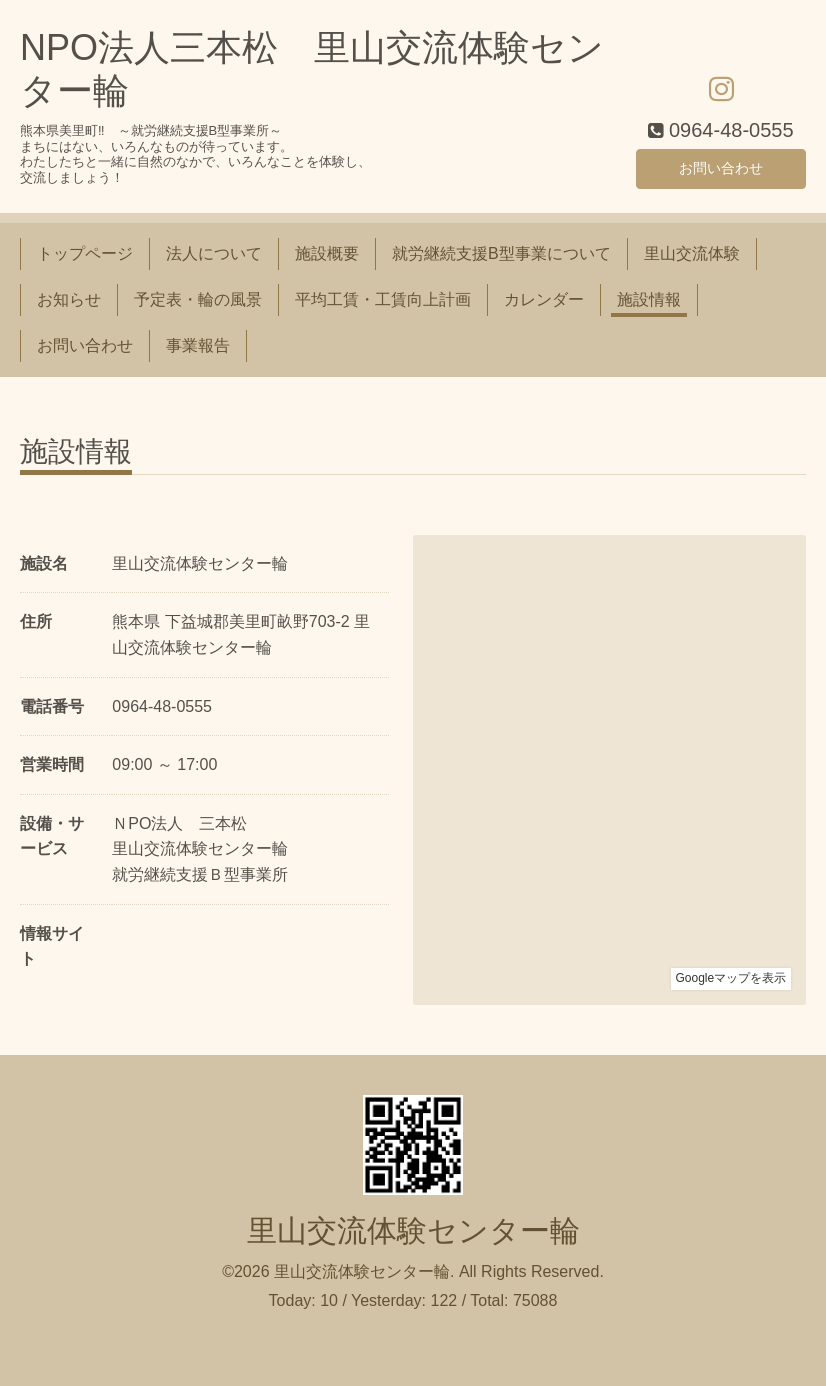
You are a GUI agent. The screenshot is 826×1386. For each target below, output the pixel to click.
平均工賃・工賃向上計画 (383, 299)
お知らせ (69, 299)
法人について (214, 253)
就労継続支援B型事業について (501, 253)
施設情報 (649, 299)
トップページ (85, 253)
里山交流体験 (692, 253)
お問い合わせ (721, 165)
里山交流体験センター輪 (413, 1230)
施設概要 (327, 253)
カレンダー (544, 299)
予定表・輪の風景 (198, 299)
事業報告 (198, 345)
